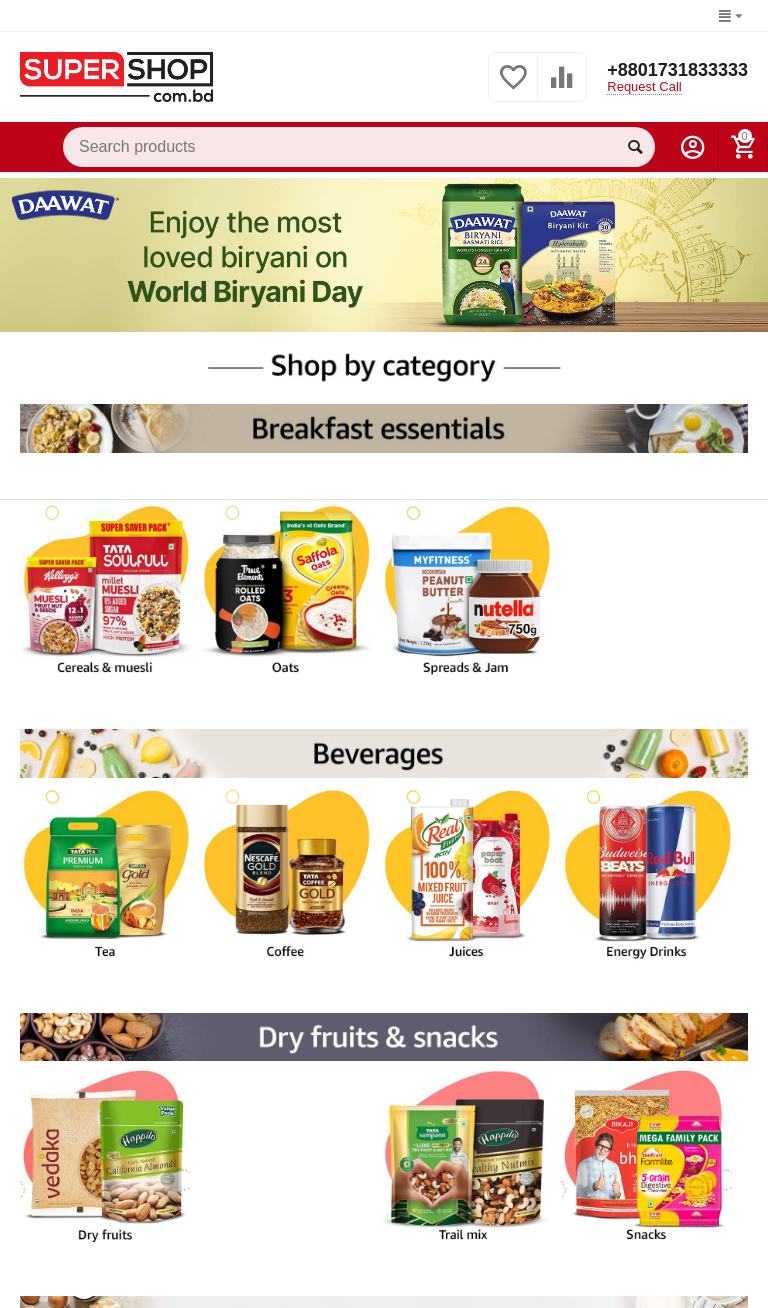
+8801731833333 (677, 70)
